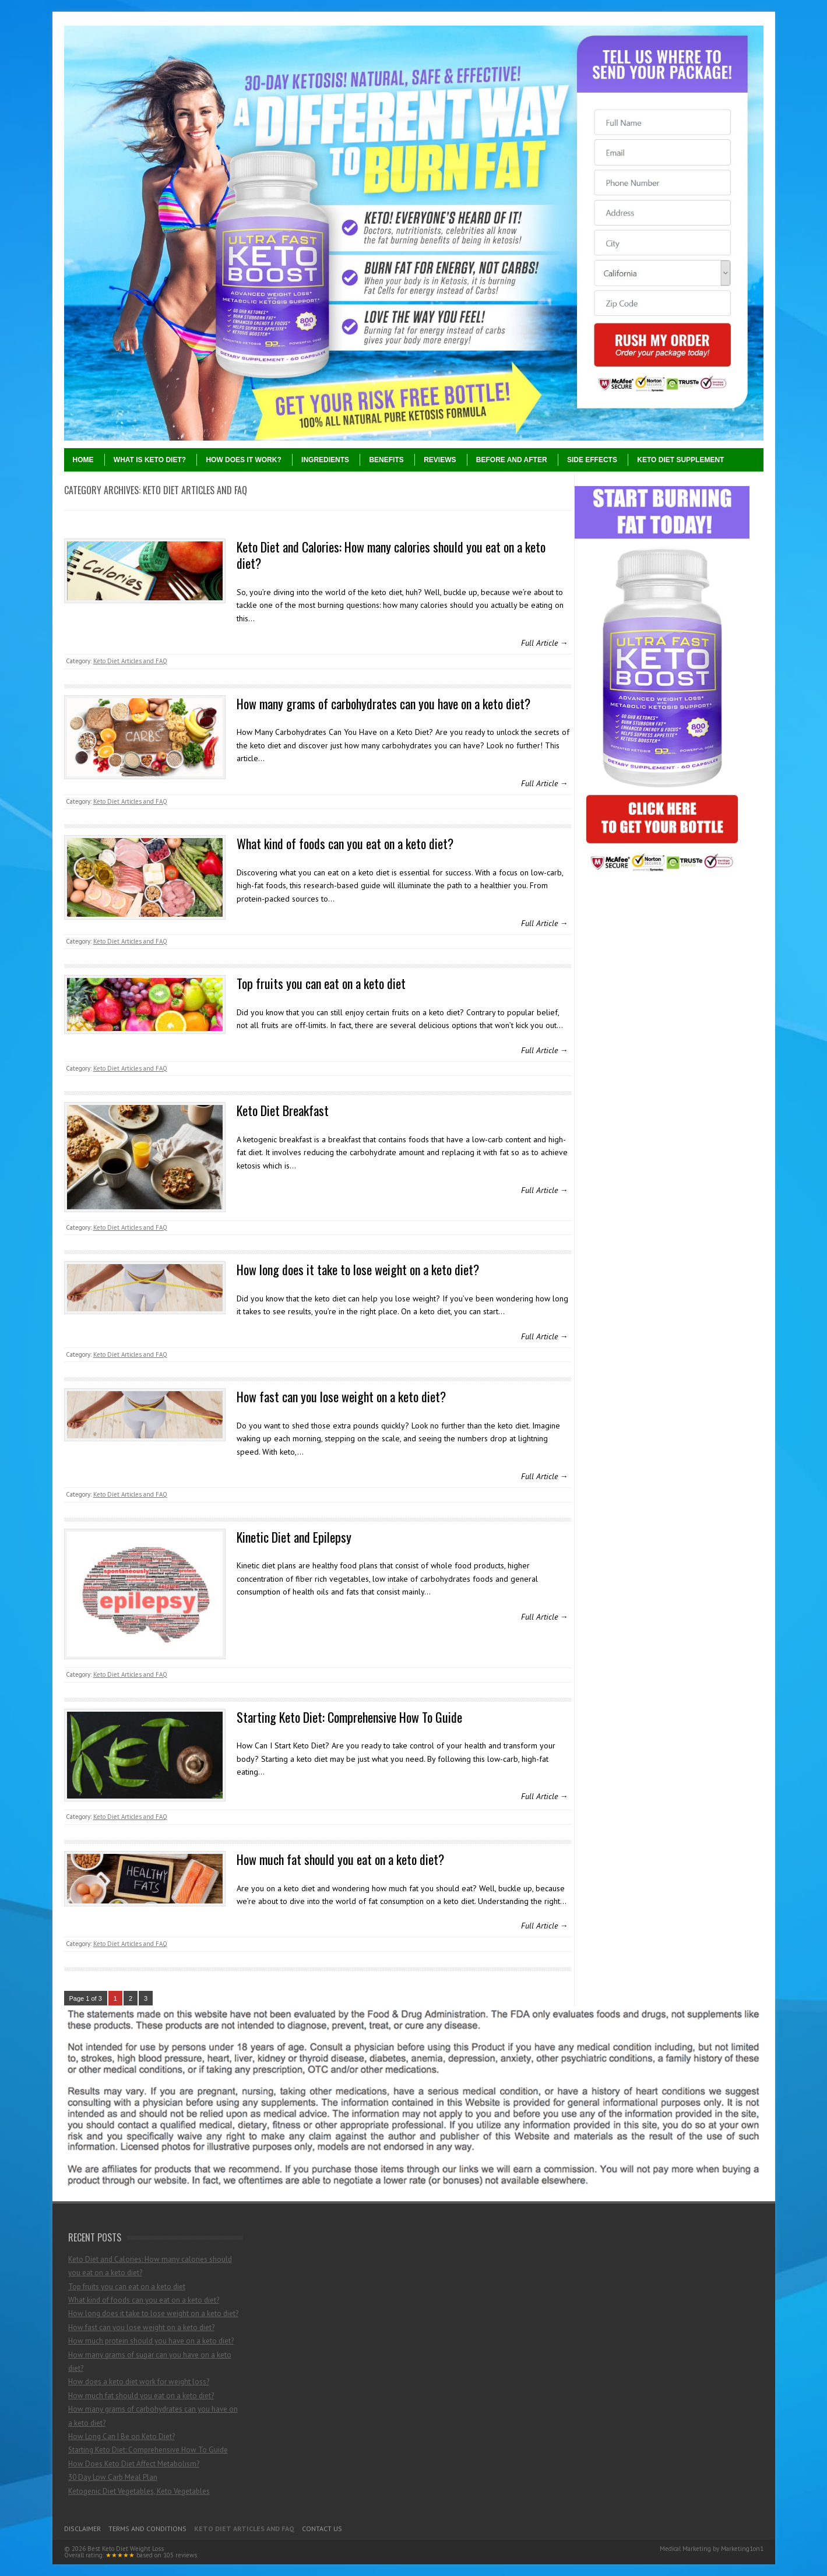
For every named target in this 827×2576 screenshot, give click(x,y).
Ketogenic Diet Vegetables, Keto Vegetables (139, 2491)
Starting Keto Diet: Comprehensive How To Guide (349, 1717)
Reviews (440, 460)
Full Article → (544, 643)
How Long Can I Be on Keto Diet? (121, 2436)
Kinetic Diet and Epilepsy (294, 1537)
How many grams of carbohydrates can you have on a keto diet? (383, 703)
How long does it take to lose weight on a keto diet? (358, 1269)
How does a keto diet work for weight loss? (138, 2382)
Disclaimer (82, 2528)
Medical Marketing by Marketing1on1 (711, 2549)
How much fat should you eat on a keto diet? (340, 1859)
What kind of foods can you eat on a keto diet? (345, 843)
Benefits (386, 460)
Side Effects (592, 460)
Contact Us (322, 2528)
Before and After (511, 460)
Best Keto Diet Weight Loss (125, 2549)
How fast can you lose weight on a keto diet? (341, 1396)
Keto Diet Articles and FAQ (130, 661)
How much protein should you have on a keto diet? (151, 2341)
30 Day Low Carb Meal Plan (112, 2477)
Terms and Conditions (147, 2528)
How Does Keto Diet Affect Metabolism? (133, 2464)
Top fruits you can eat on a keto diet (321, 983)
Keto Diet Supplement (680, 460)
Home (83, 460)
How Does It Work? (243, 460)
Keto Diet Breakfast (283, 1110)
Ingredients (325, 460)
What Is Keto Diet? (150, 460)
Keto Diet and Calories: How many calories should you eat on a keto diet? (391, 555)
